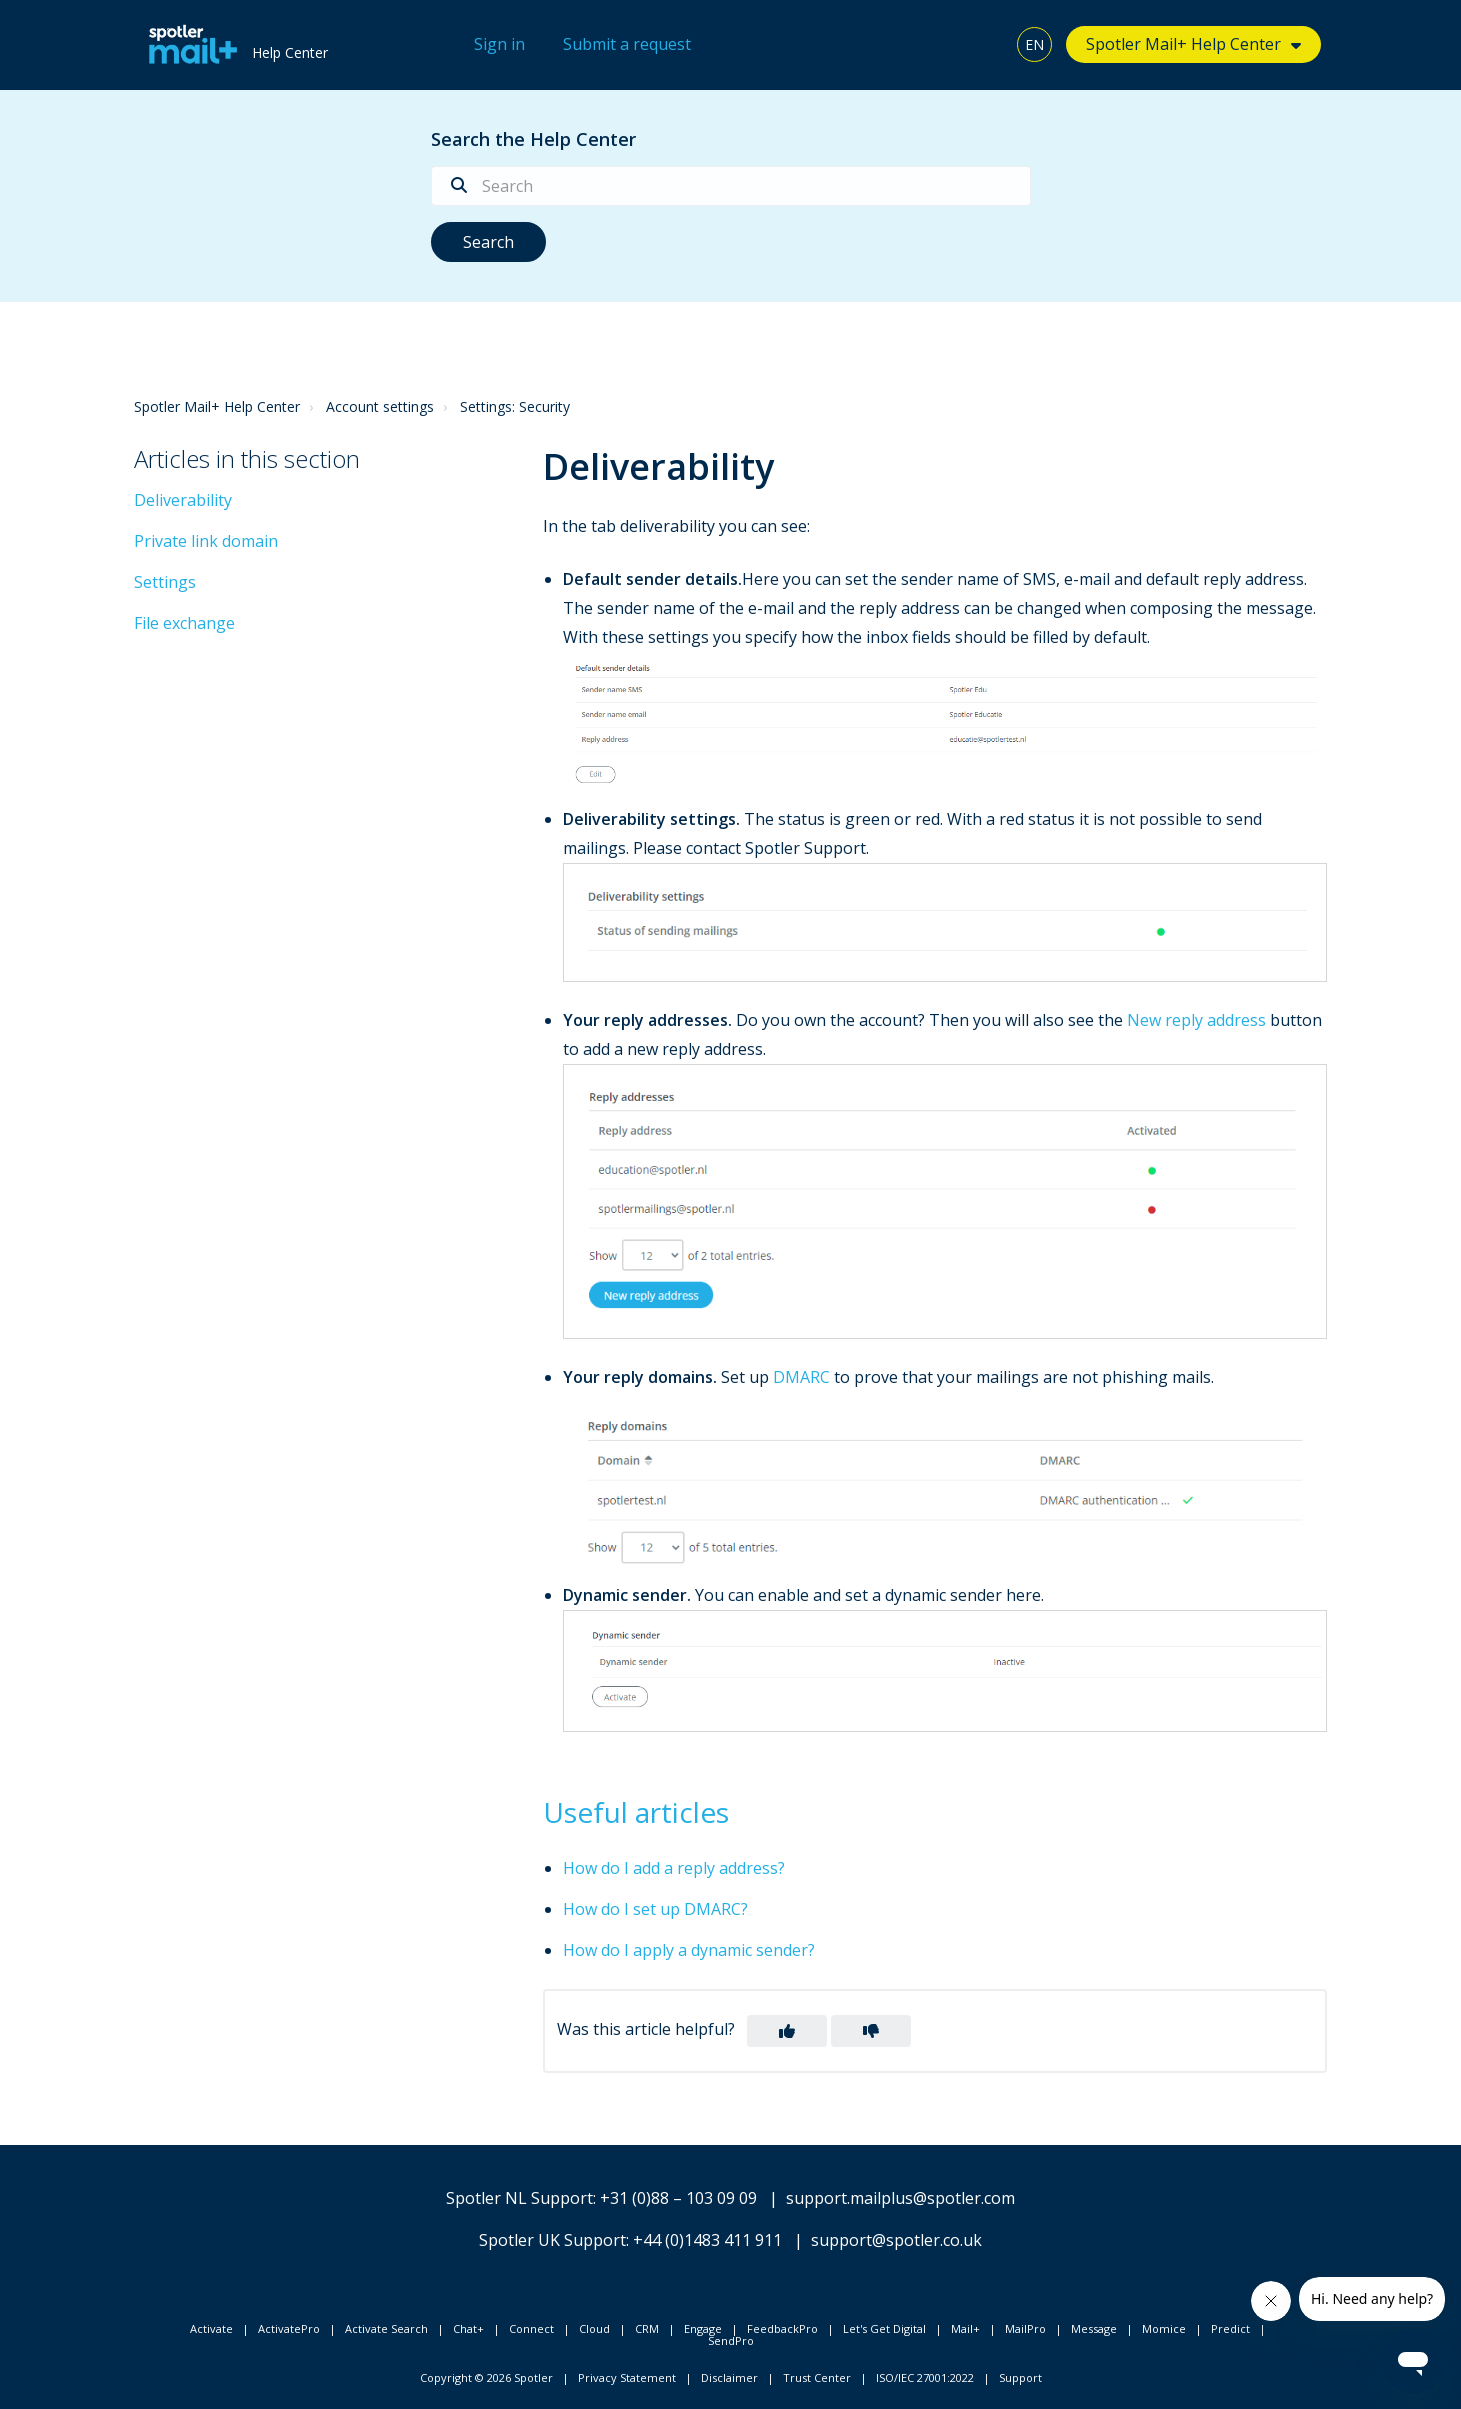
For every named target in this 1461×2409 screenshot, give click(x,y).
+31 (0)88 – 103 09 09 (678, 2198)
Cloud (594, 2328)
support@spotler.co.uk (896, 2240)
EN (1034, 44)
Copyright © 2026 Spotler (486, 2377)
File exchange (184, 623)
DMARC (801, 1377)
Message (1094, 2328)
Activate (211, 2328)
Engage (703, 2328)
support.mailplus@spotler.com (900, 2198)
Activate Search (386, 2328)
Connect (531, 2328)
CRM (647, 2328)
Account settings (380, 406)
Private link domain (206, 541)
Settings (165, 582)
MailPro (1025, 2328)
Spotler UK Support (552, 2240)
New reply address (1196, 1020)
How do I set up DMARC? (655, 1909)
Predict (1230, 2328)
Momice (1164, 2328)
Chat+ (468, 2328)
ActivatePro (289, 2328)
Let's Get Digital (884, 2328)
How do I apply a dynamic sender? (689, 1950)
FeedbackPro (782, 2328)
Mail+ (965, 2328)
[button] (787, 2031)
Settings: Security (515, 406)
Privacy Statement (627, 2377)
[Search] (731, 186)
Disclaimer (729, 2377)
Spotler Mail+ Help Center (1183, 44)
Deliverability (183, 500)
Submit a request (627, 44)
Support (1020, 2377)
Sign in (499, 44)
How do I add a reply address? (674, 1868)
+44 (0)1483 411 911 (707, 2240)
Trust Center (817, 2377)
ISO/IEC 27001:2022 (925, 2377)
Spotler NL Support (519, 2198)
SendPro (731, 2340)
